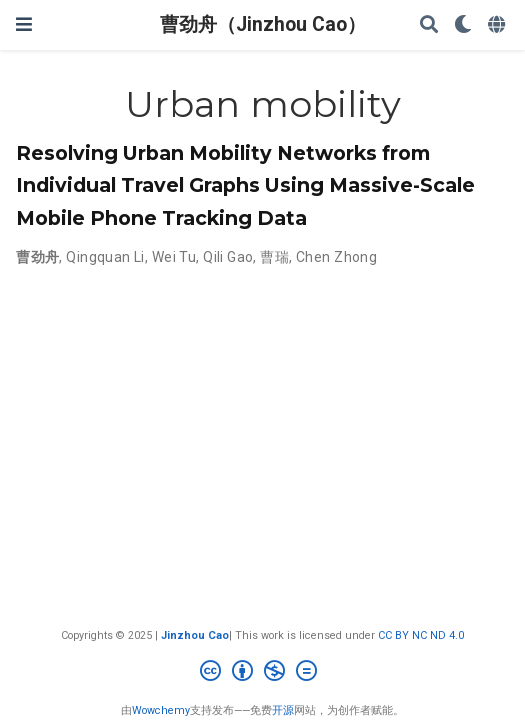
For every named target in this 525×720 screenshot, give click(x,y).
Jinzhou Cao (195, 635)
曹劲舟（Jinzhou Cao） (263, 24)
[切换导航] (24, 24)
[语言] (498, 25)
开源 (283, 710)
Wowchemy (161, 710)
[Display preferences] (463, 25)
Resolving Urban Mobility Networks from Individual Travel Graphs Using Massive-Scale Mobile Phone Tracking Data (245, 185)
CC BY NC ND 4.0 (421, 635)
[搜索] (429, 25)
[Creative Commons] (262, 673)
